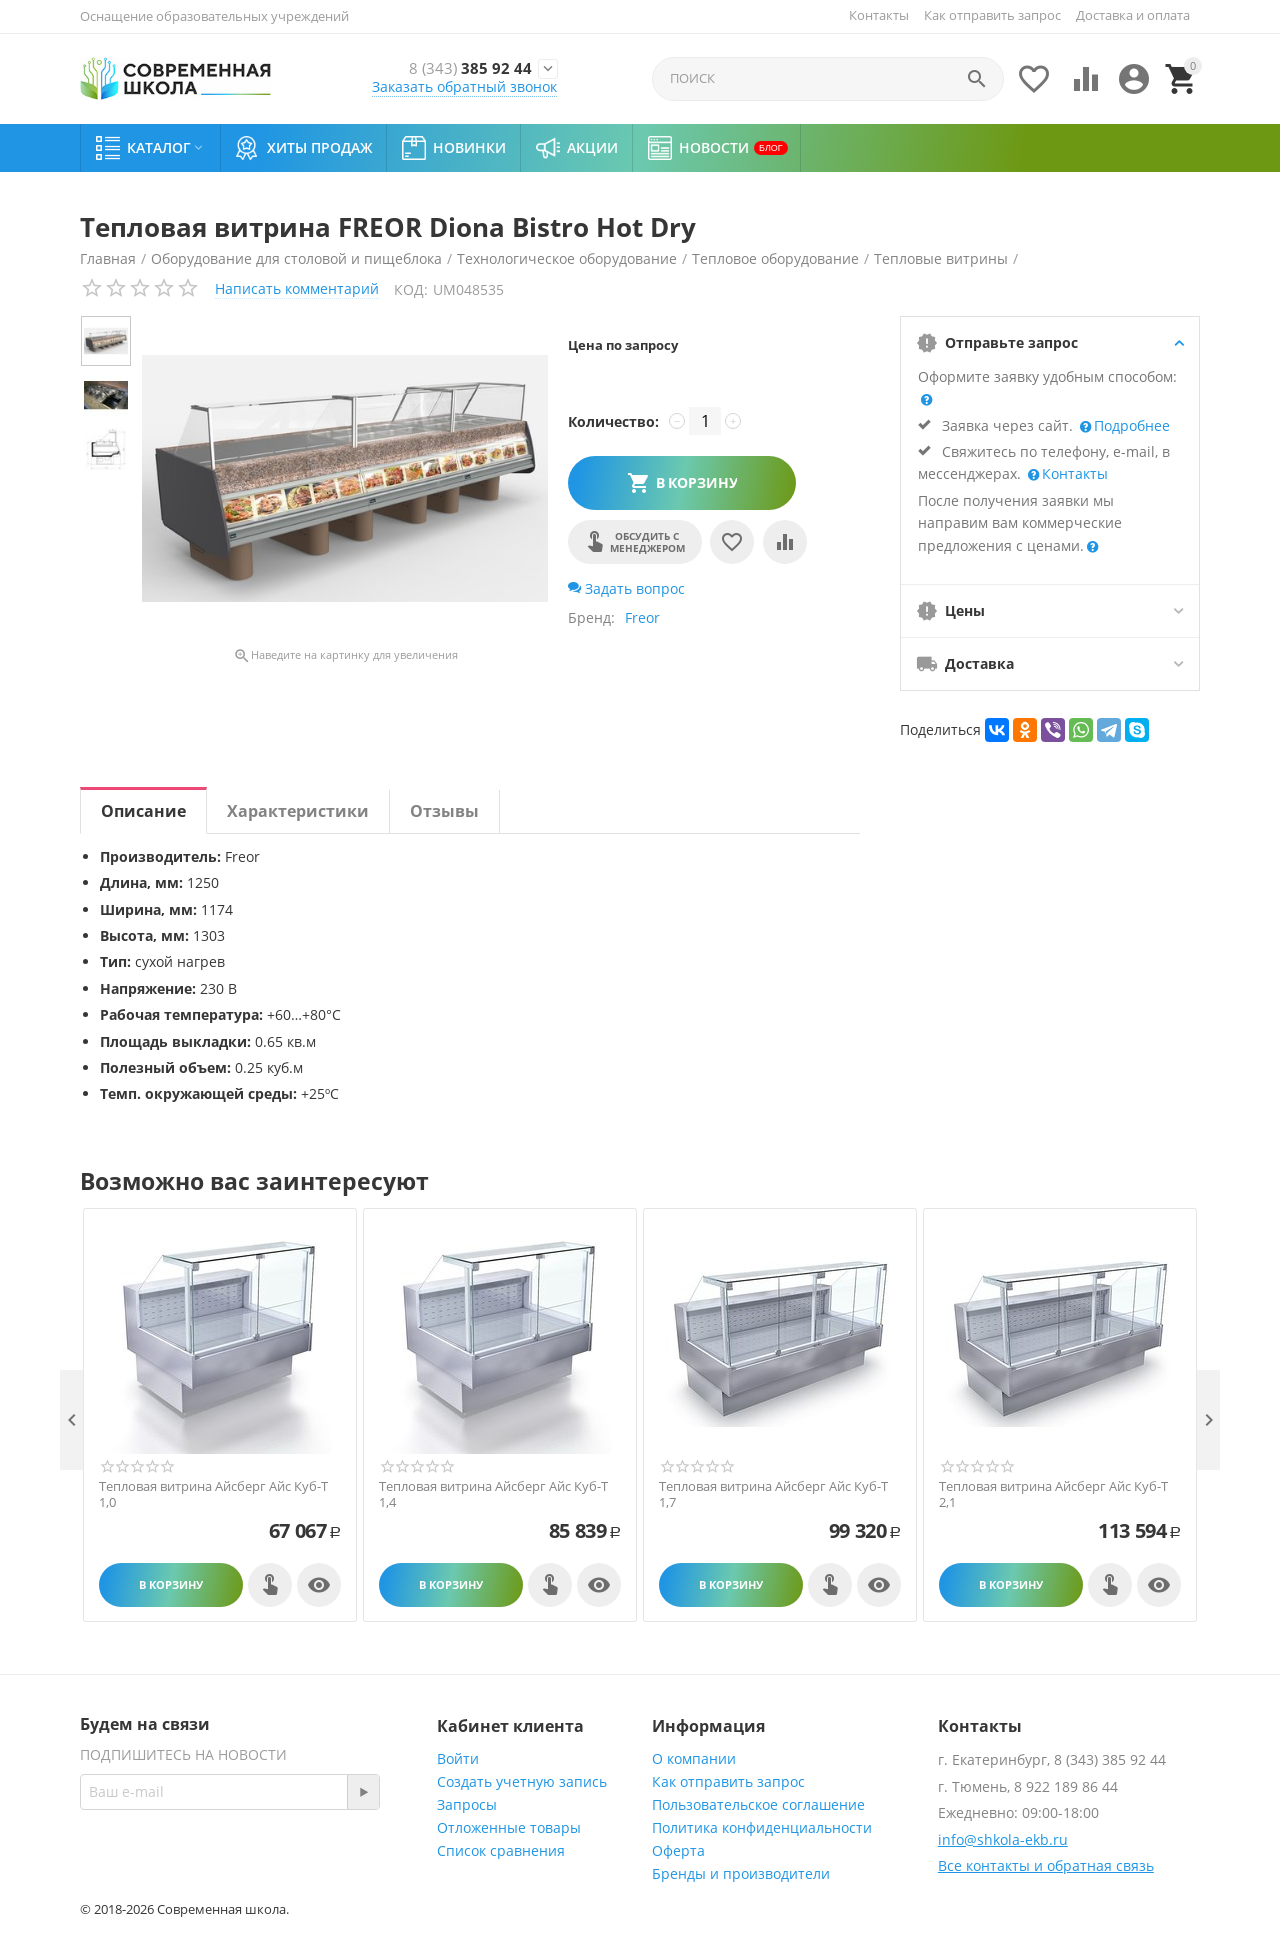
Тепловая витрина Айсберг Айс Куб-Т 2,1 (1053, 1494)
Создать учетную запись (522, 1781)
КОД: (411, 289)
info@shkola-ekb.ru (1003, 1839)
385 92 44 (441, 68)
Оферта (678, 1850)
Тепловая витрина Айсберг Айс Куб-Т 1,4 (493, 1494)
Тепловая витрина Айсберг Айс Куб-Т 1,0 (213, 1494)
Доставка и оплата (1133, 15)
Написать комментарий (297, 288)
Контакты (879, 15)
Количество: (613, 421)
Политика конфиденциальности (762, 1827)
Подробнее (1130, 425)
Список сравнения (501, 1850)
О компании (694, 1758)
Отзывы (444, 811)
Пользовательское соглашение (758, 1804)
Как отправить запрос (992, 15)
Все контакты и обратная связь (1046, 1865)
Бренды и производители (741, 1873)
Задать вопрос (626, 588)
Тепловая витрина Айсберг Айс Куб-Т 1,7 (773, 1494)
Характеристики (298, 811)
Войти (458, 1758)
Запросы (467, 1804)
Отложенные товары (509, 1827)
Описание (143, 811)
